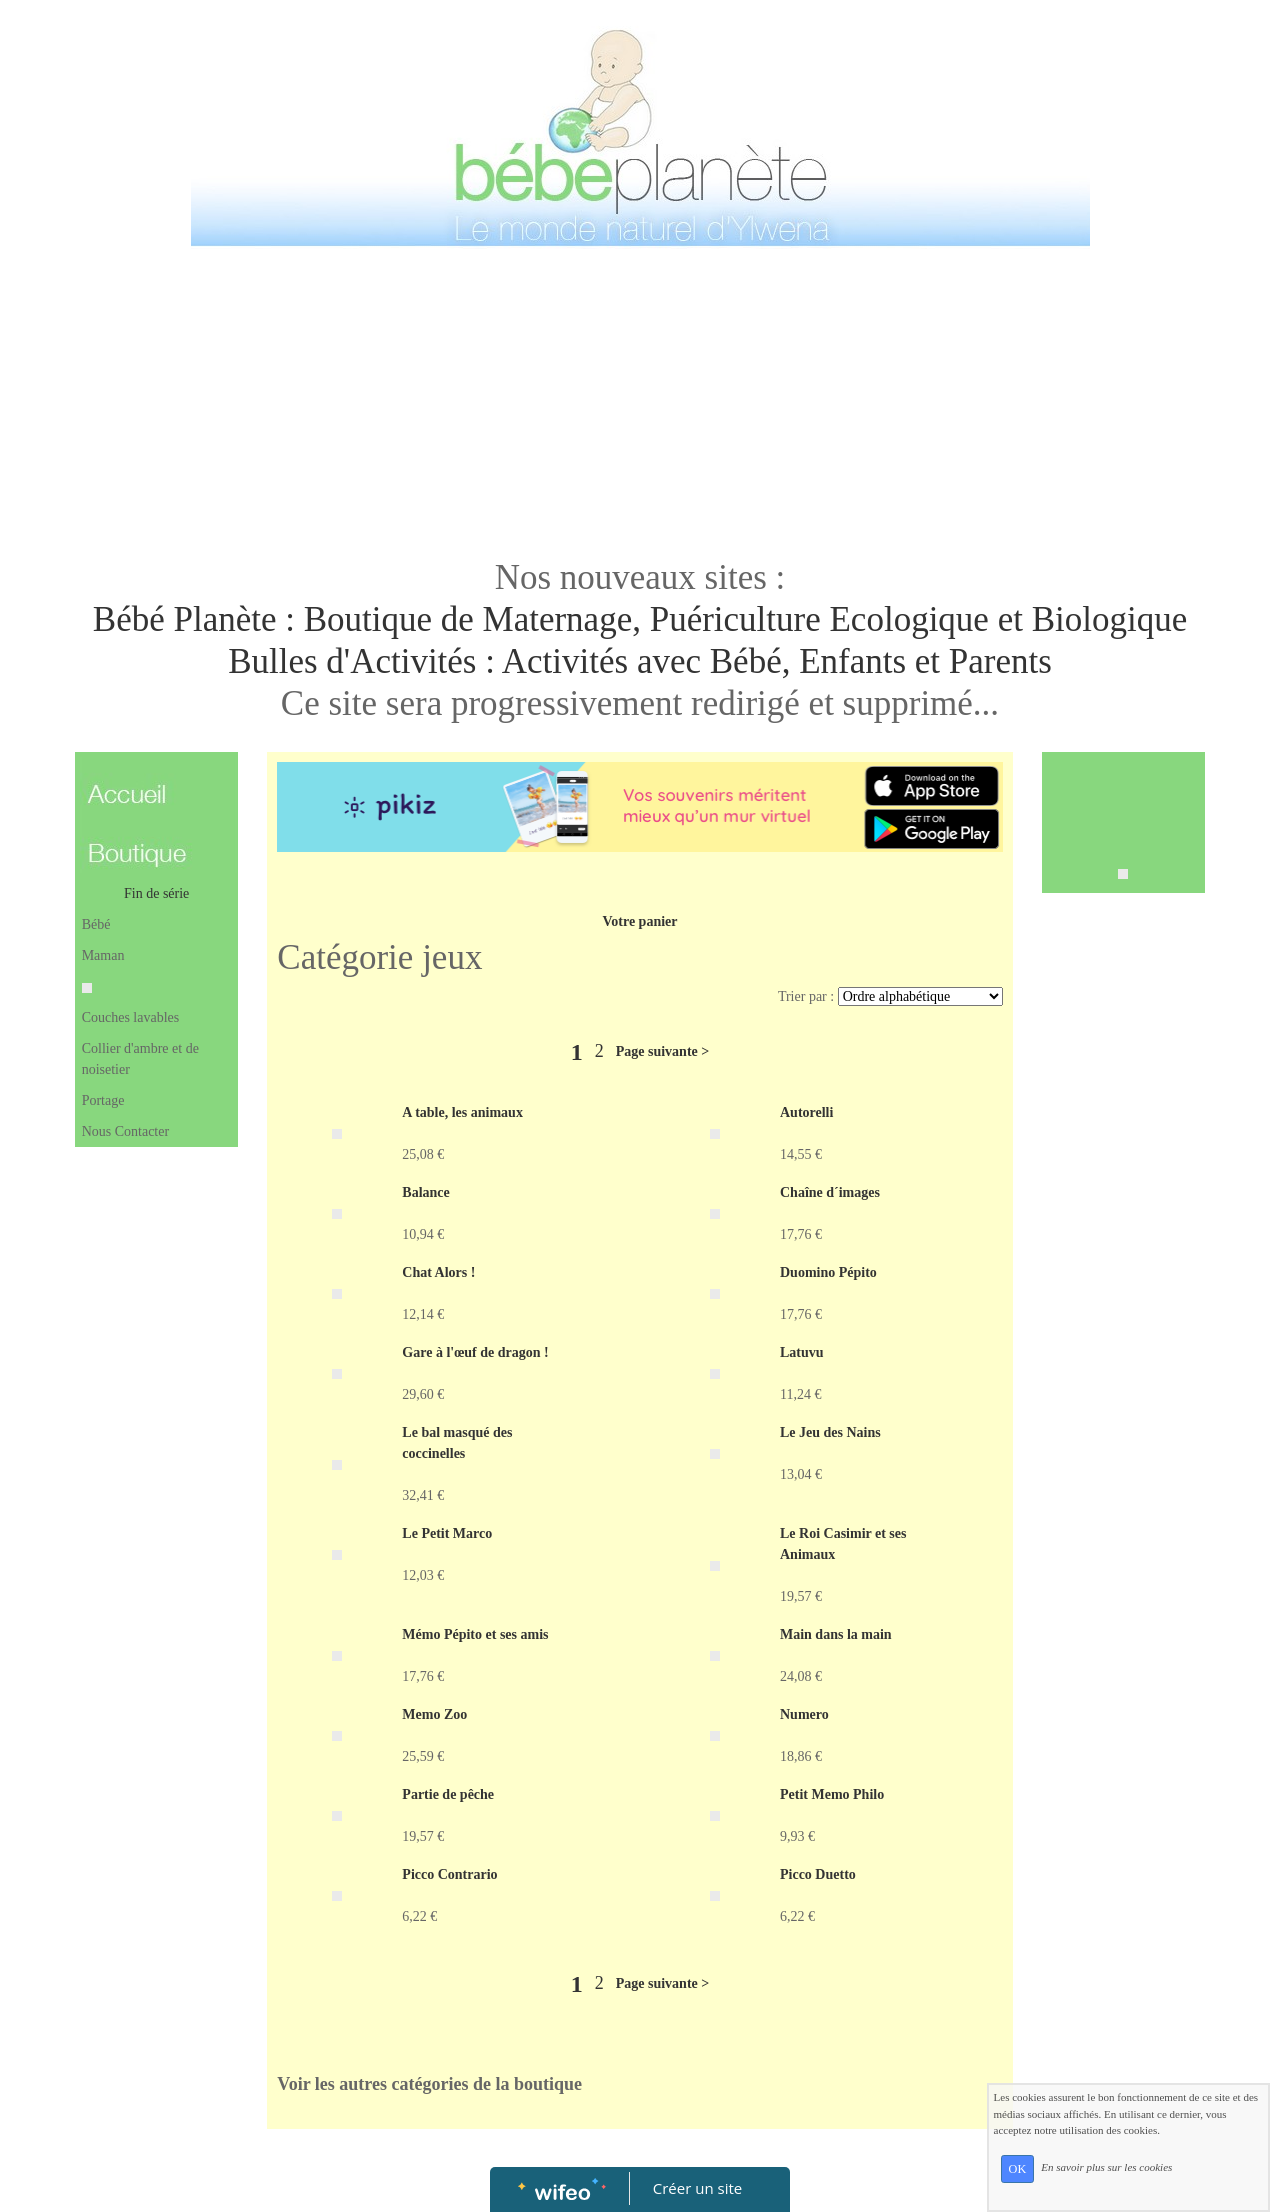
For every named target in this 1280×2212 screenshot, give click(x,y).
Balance (425, 1192)
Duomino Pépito (828, 1272)
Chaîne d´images (830, 1192)
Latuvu (802, 1352)
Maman (103, 955)
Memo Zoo (434, 1714)
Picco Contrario (449, 1874)
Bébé (96, 924)
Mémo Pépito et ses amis (475, 1634)
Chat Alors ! (438, 1272)
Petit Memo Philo (832, 1794)
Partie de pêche (448, 1794)
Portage (103, 1100)
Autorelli (806, 1112)
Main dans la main (836, 1634)
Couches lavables (131, 1017)
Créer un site (697, 2188)
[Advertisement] (640, 403)
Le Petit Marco (447, 1533)
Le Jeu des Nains (830, 1432)
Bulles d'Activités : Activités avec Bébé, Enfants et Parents (640, 661)
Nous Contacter (125, 1131)
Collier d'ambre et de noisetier (140, 1059)
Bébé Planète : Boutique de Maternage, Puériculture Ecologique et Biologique (640, 619)
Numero (804, 1714)
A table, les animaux (462, 1112)
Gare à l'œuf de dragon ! (475, 1352)
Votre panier (639, 921)
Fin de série (156, 893)
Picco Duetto (818, 1874)
